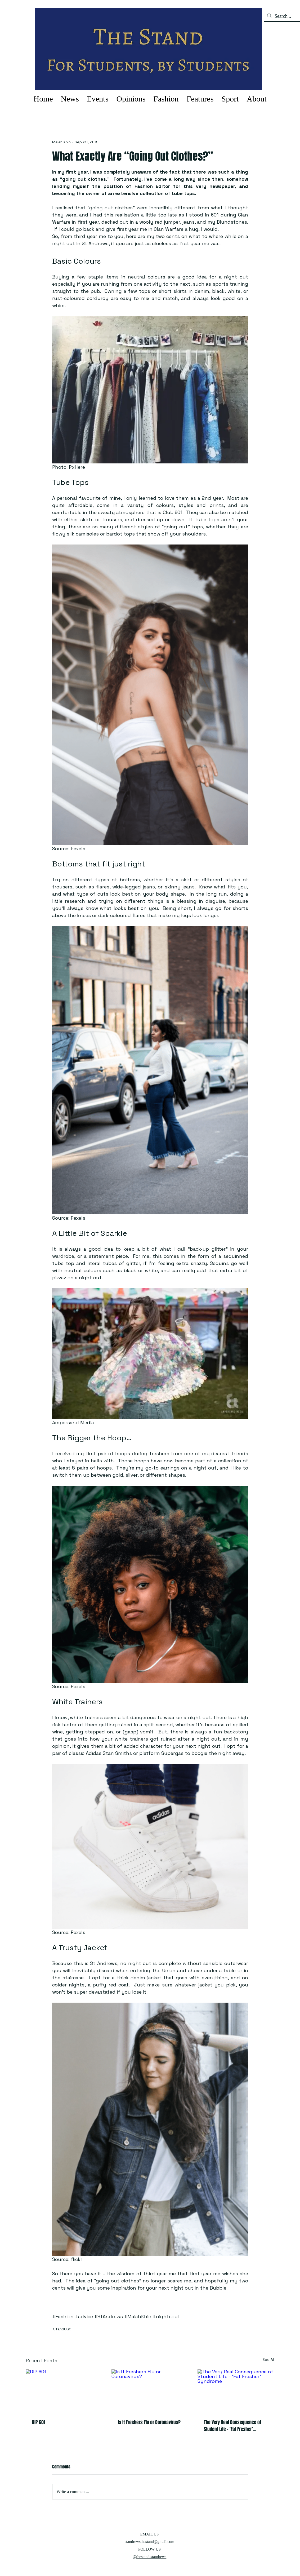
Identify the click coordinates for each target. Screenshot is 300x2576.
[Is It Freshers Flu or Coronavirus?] (150, 2391)
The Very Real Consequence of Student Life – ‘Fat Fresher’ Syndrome (232, 2426)
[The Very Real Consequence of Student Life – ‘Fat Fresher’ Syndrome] (236, 2391)
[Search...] (286, 16)
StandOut (62, 2329)
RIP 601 (38, 2422)
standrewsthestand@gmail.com (149, 2541)
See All (268, 2359)
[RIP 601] (64, 2391)
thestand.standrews (151, 2557)
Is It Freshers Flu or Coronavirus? (149, 2422)
